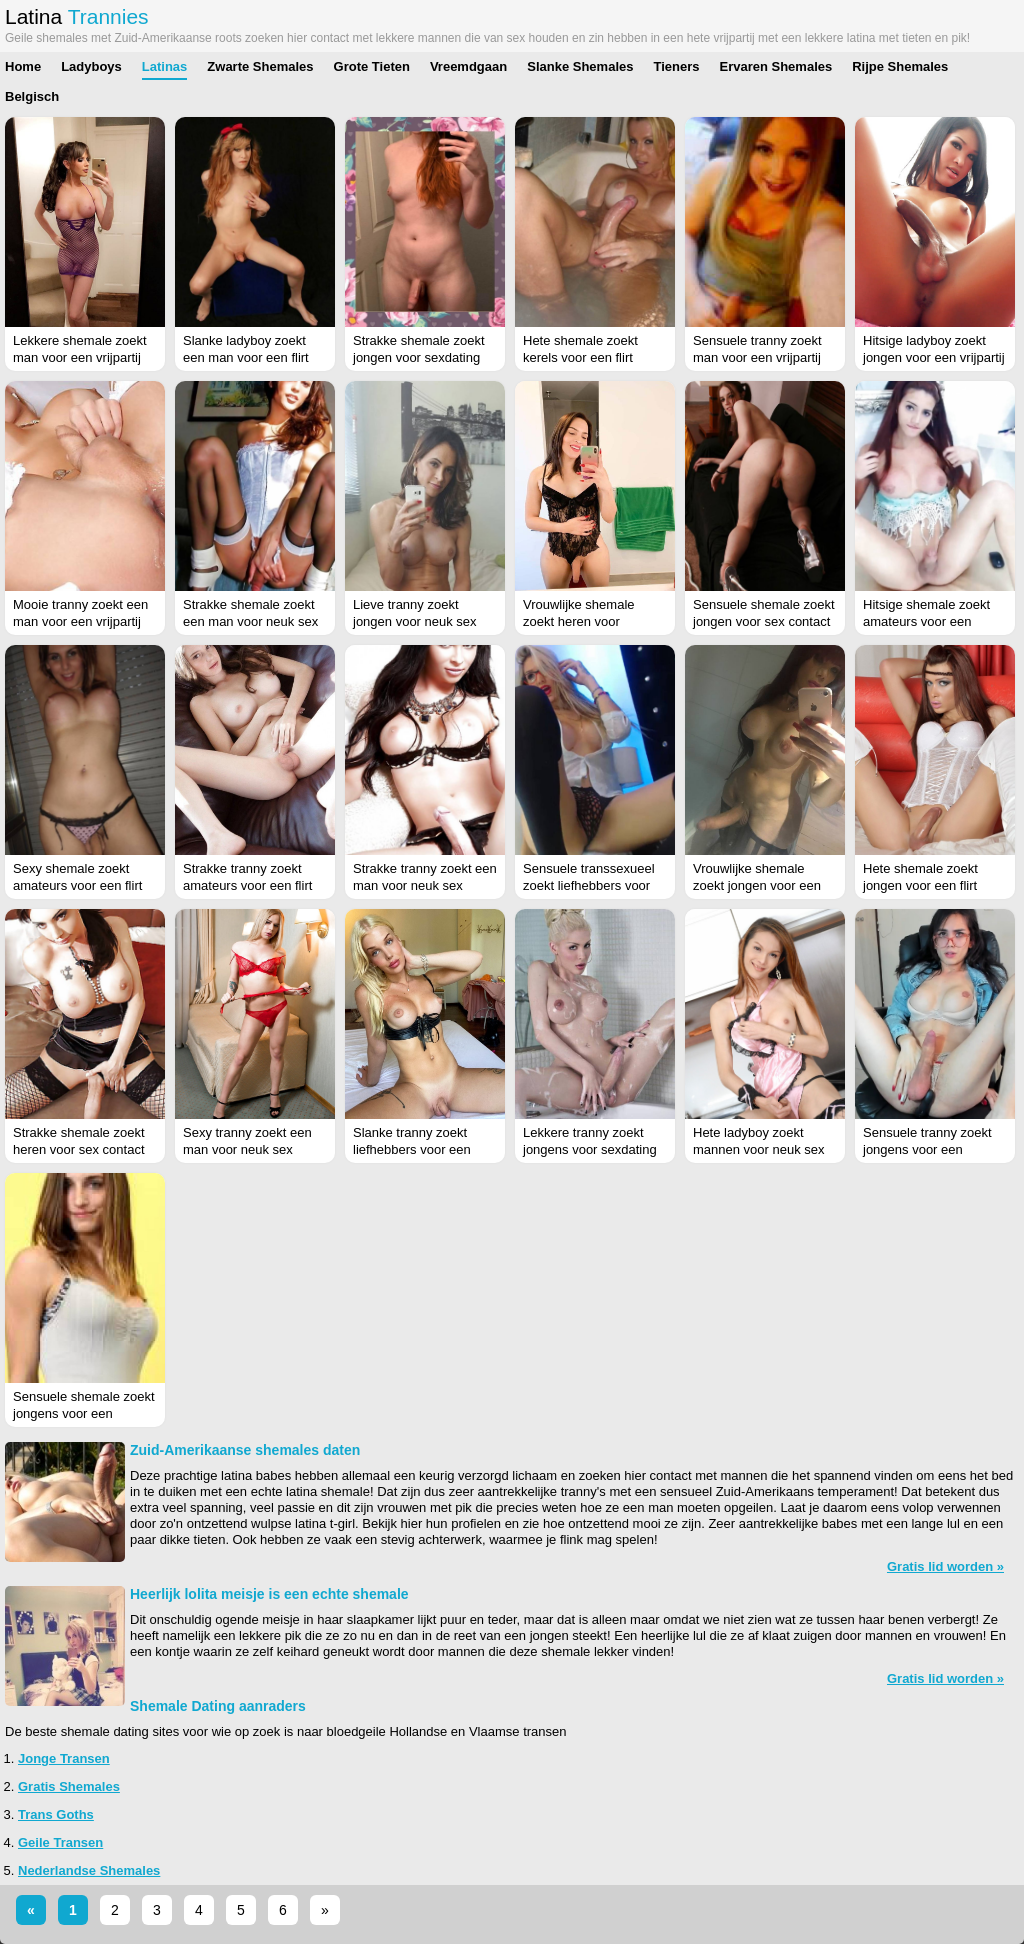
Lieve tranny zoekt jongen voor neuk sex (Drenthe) (415, 621)
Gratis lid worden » (945, 1566)
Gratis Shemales (69, 1786)
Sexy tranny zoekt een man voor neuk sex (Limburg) (247, 1149)
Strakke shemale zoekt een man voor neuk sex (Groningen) (250, 621)
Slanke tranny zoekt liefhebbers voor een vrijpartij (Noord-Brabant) (424, 1149)
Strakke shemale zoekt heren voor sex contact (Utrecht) (79, 1149)
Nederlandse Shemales (89, 1870)
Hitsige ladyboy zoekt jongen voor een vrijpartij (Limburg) (934, 357)
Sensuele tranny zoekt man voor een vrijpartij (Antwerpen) (757, 357)
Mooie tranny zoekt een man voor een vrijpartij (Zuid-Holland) (80, 621)
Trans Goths (56, 1814)
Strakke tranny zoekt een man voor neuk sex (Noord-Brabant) (425, 885)
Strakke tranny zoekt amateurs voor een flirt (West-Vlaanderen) (247, 885)
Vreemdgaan (468, 66)
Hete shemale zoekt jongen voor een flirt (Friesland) (920, 885)
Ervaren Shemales (775, 66)
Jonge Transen (64, 1758)
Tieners (676, 66)
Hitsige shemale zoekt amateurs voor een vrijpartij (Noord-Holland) (933, 621)
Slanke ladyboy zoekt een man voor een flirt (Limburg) (246, 357)
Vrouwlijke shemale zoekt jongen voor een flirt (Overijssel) (757, 885)
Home (23, 66)
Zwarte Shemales (260, 66)
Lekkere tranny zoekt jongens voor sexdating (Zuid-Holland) (590, 1149)
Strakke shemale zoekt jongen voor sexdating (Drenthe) (419, 357)
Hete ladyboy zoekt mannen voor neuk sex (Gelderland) (759, 1149)
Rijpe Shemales (900, 66)
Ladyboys (91, 66)
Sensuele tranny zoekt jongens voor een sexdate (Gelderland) (927, 1149)
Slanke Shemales (580, 66)
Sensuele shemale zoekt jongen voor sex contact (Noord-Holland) (764, 621)
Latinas (165, 66)
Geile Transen (60, 1842)
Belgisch (32, 96)
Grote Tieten (372, 66)
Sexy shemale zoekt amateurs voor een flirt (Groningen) (77, 885)
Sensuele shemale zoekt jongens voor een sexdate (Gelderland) (84, 1413)
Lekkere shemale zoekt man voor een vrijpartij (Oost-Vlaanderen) (80, 357)
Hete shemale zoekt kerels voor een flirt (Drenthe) (580, 357)
